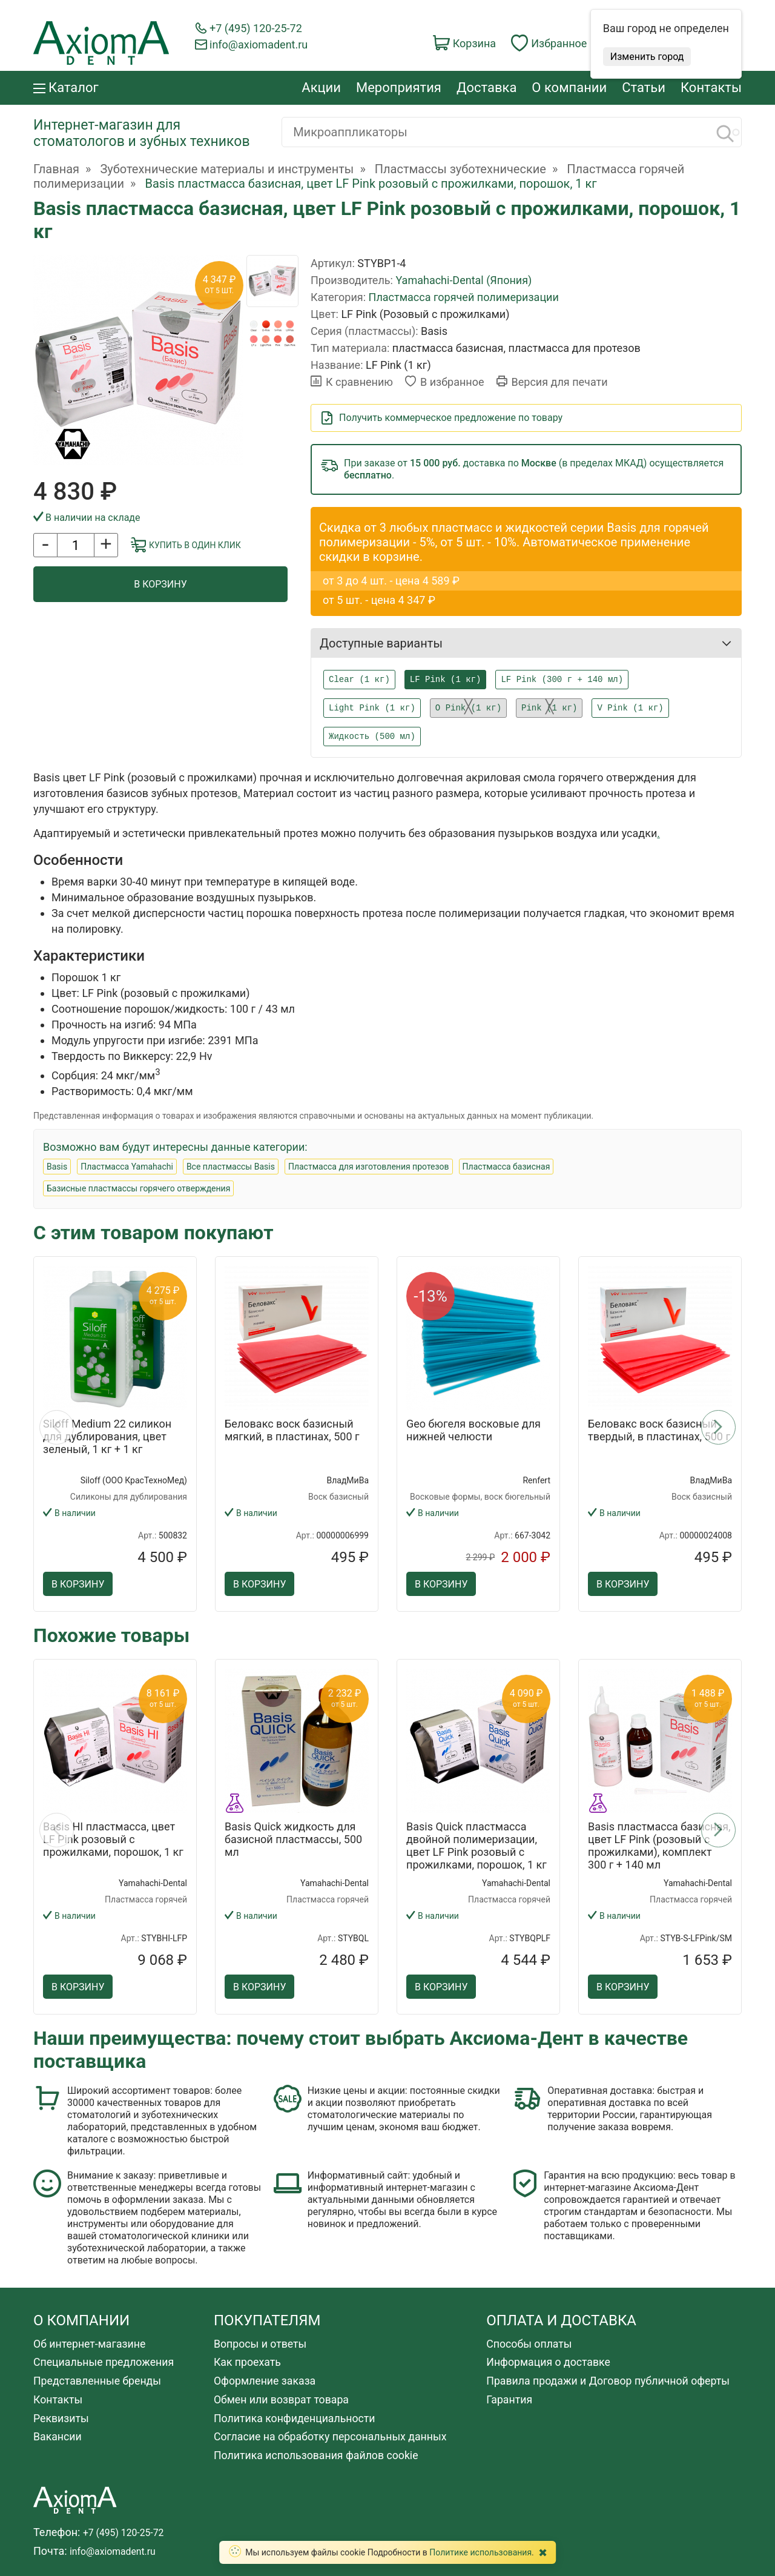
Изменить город (647, 56)
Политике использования (480, 2552)
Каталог (66, 87)
